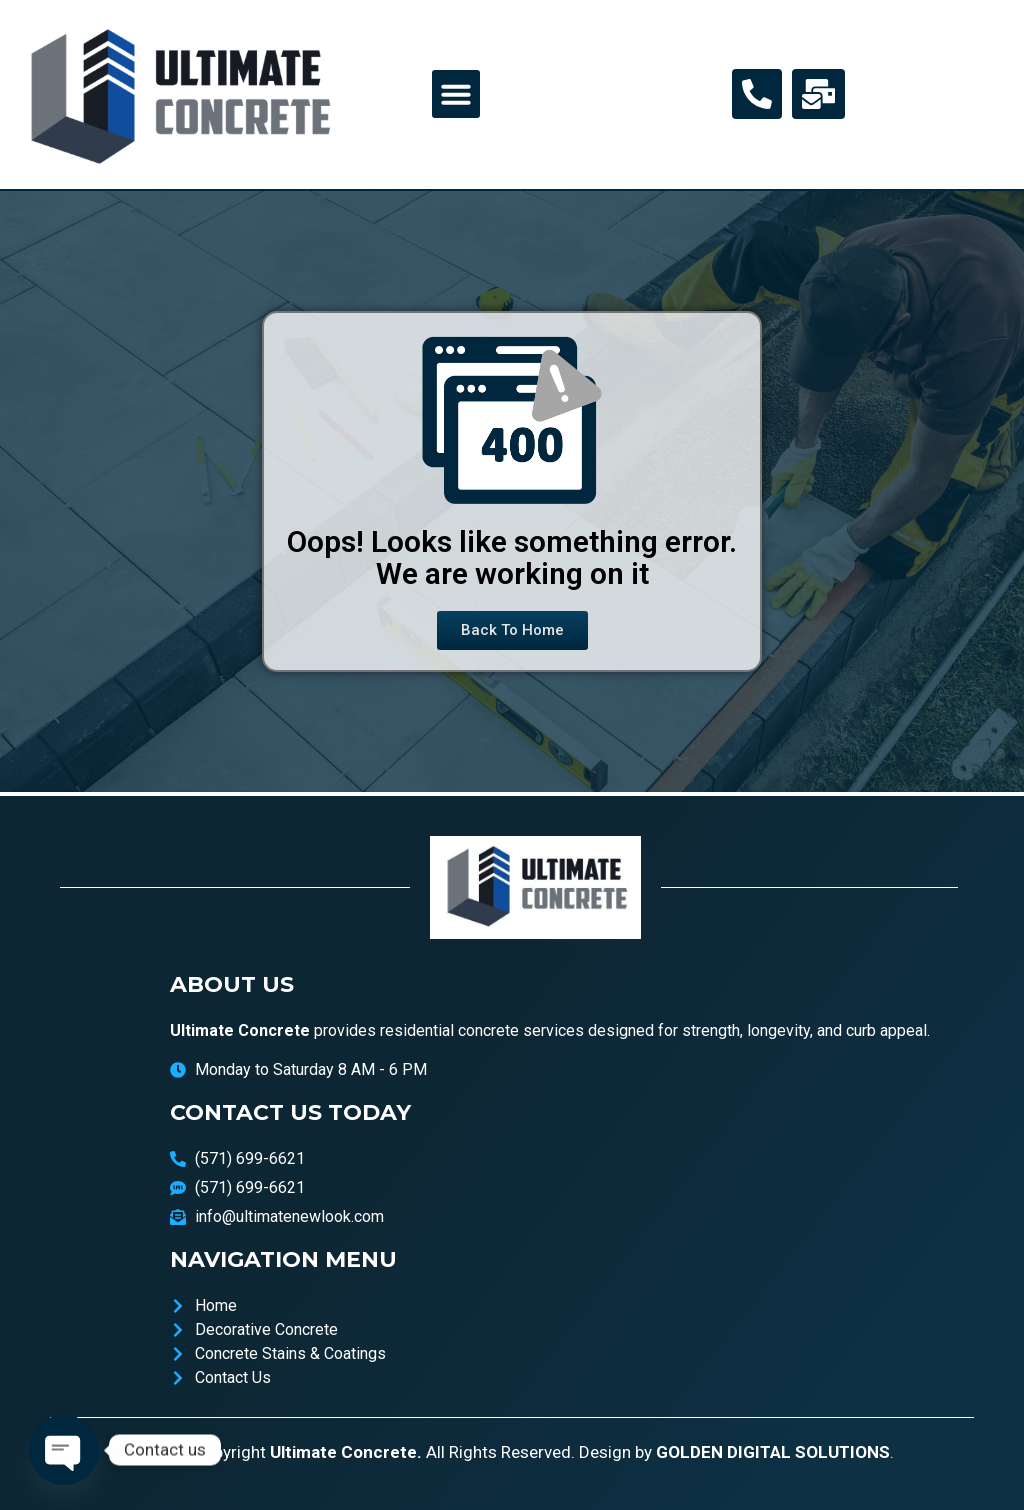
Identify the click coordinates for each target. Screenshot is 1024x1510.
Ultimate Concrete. (346, 1452)
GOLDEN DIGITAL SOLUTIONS (773, 1452)
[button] (456, 94)
